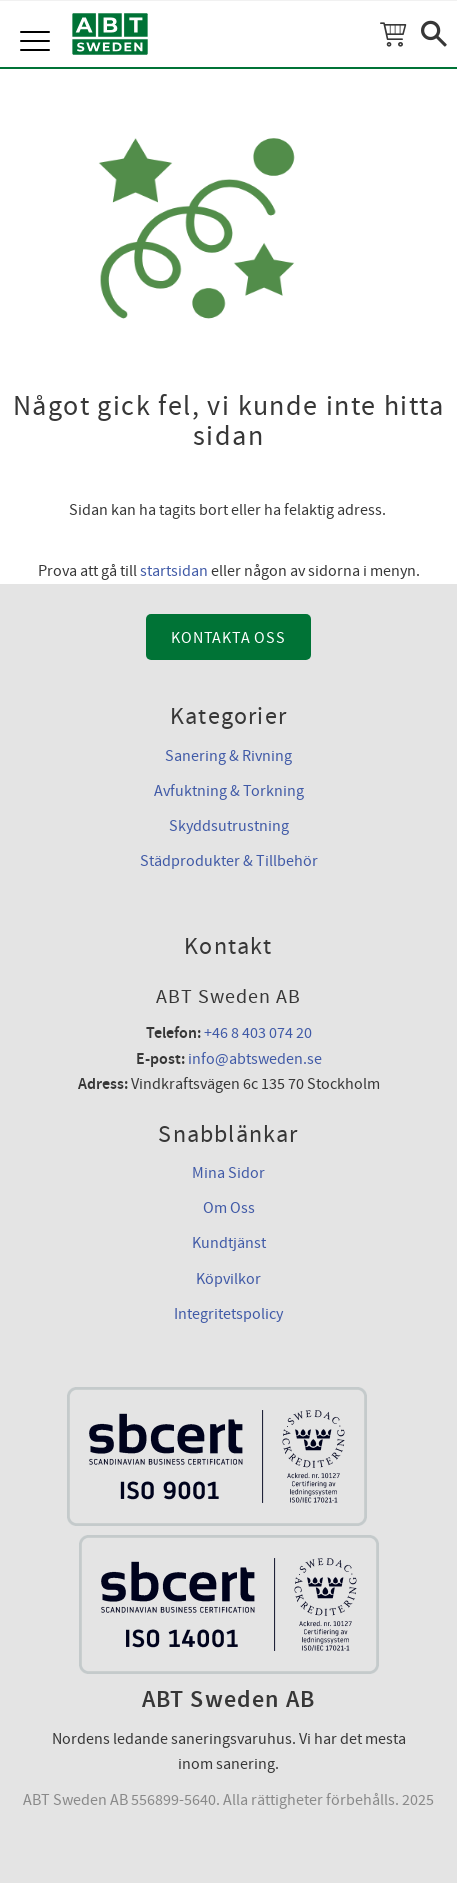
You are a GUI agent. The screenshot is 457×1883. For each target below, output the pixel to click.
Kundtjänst (229, 1243)
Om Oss (229, 1208)
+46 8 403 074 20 (258, 1033)
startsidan (174, 571)
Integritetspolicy (228, 1314)
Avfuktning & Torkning (229, 791)
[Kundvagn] (393, 34)
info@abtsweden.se (255, 1059)
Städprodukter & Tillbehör (229, 861)
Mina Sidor (228, 1173)
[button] (37, 20)
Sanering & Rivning (228, 756)
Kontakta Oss (228, 638)
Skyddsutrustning (229, 826)
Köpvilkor (228, 1279)
